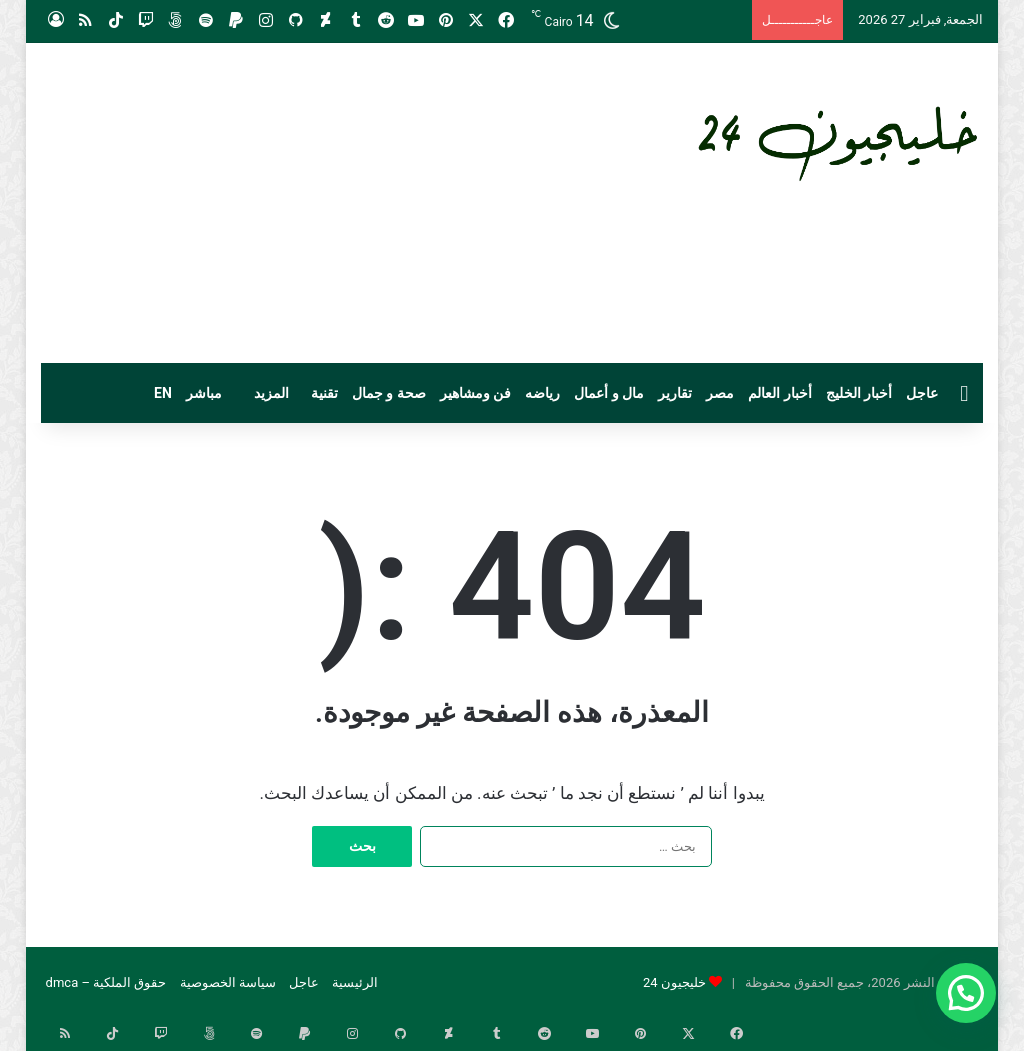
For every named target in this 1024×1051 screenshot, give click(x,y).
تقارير (675, 393)
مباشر (204, 393)
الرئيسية (355, 982)
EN (163, 393)
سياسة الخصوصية (228, 982)
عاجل (922, 393)
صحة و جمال (389, 393)
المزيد (271, 393)
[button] (966, 993)
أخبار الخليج (859, 393)
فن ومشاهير (475, 393)
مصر (720, 393)
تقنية (324, 393)
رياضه (542, 393)
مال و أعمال (609, 393)
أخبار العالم (779, 393)
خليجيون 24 (674, 982)
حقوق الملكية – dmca (106, 982)
